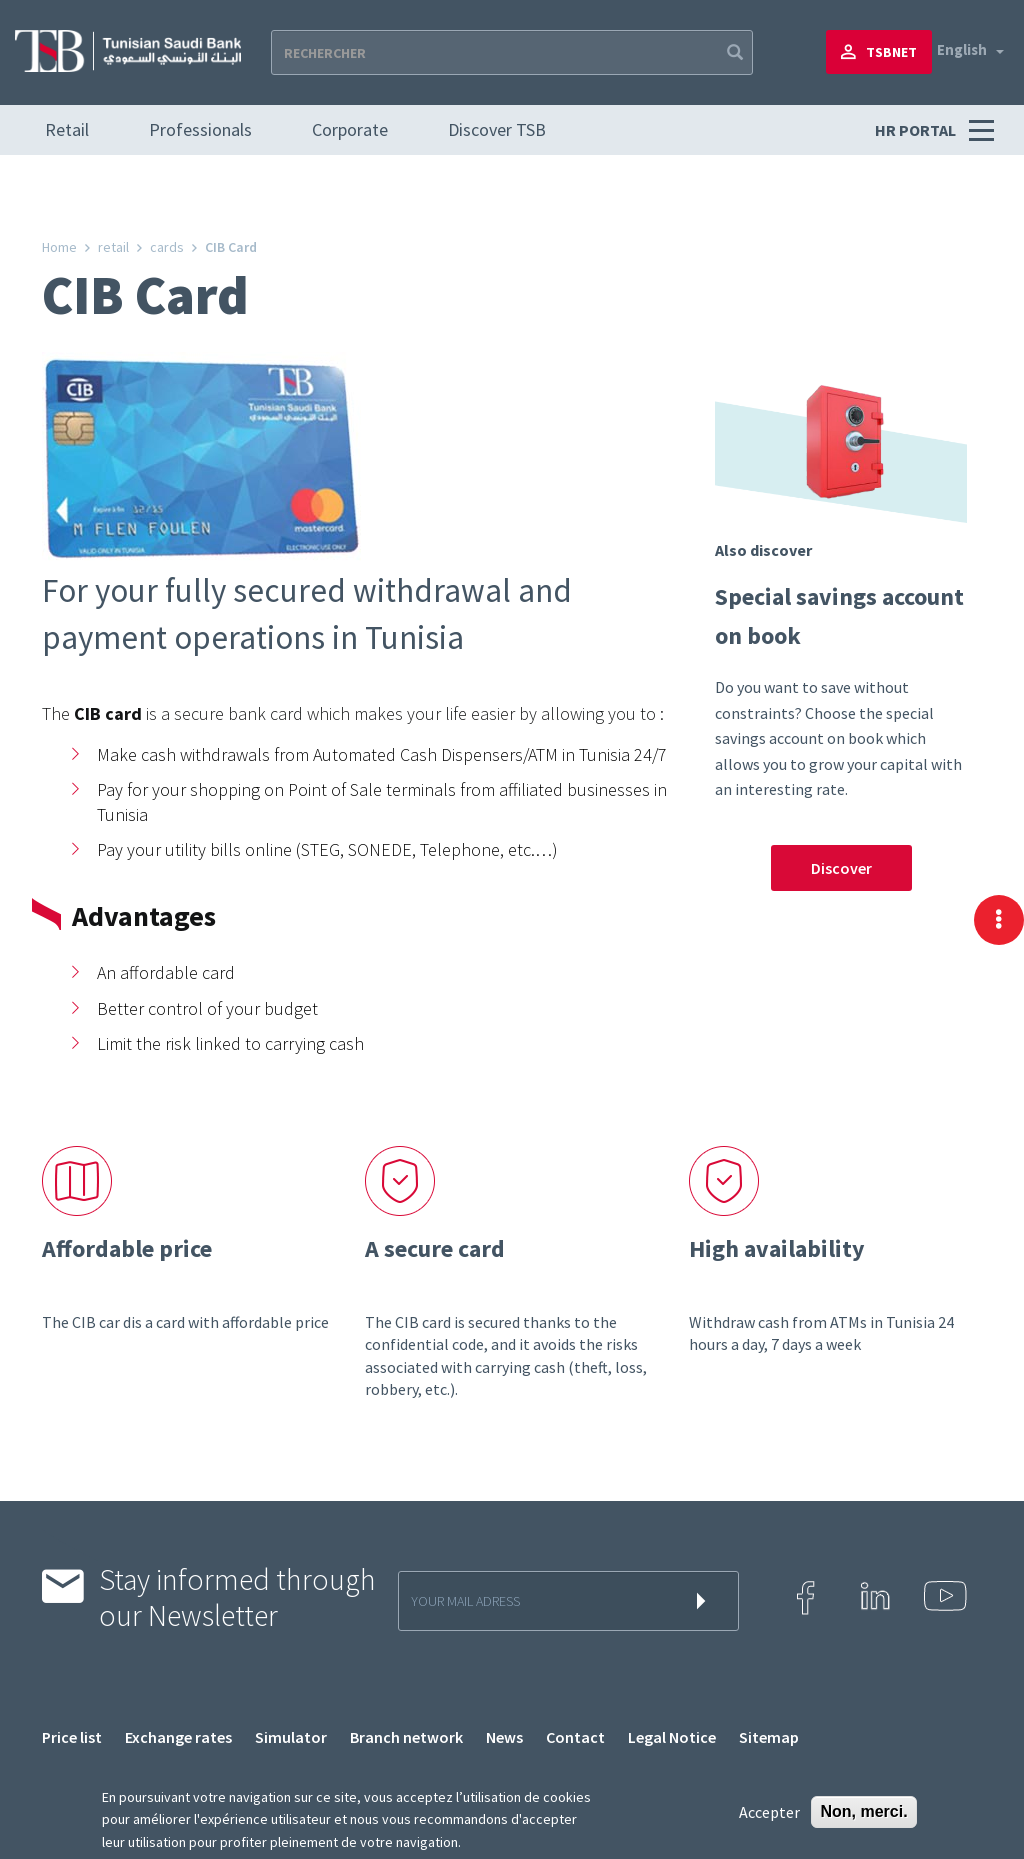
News (504, 1737)
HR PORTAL (917, 130)
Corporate (350, 129)
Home (59, 247)
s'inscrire (705, 1601)
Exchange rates (178, 1737)
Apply (733, 52)
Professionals (200, 129)
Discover (841, 868)
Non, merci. (863, 1811)
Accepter (769, 1812)
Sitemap (769, 1737)
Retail (67, 129)
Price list (72, 1737)
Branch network (406, 1737)
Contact (575, 1737)
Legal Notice (672, 1737)
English (962, 49)
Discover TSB (497, 129)
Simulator (291, 1737)
